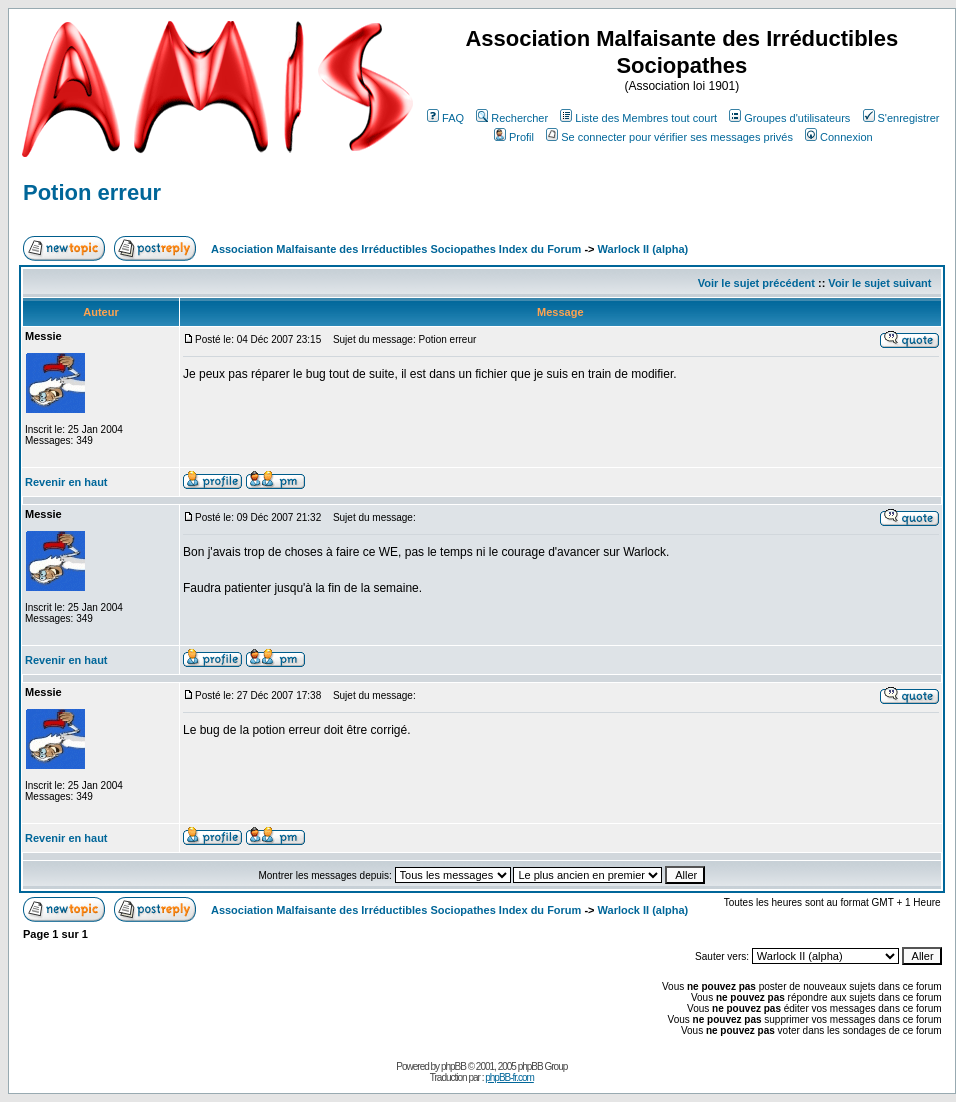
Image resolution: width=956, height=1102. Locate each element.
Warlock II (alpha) (643, 249)
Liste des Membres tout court (638, 118)
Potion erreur (92, 192)
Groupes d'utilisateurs (789, 118)
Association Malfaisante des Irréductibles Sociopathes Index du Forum (396, 249)
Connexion (839, 137)
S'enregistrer (901, 118)
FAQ (445, 118)
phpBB (453, 1066)
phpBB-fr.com (509, 1077)
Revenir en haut (66, 482)
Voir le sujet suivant (879, 283)
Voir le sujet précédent (756, 283)
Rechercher (512, 118)
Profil (514, 137)
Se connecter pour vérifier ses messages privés (669, 137)
